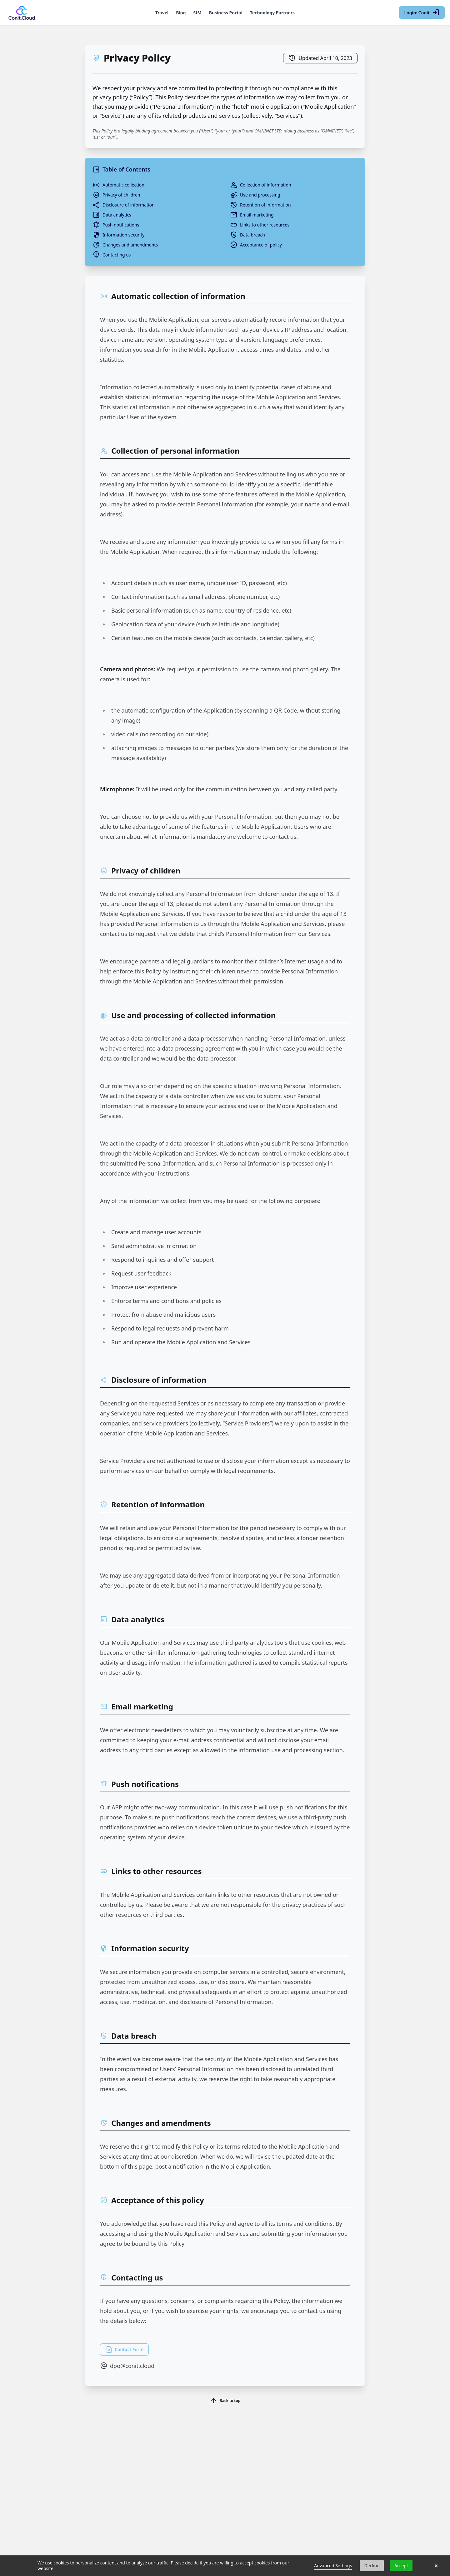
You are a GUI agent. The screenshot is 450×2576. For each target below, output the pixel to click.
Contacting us (111, 255)
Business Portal (225, 13)
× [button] (436, 2566)
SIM (197, 13)
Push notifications (115, 225)
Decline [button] (371, 2566)
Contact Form (124, 2349)
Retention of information (260, 205)
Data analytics (111, 215)
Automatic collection (118, 185)
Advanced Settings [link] (333, 2566)
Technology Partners (272, 13)
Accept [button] (401, 2566)
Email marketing (252, 215)
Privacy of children (116, 195)
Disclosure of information (123, 205)
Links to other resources (259, 225)
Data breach (247, 235)
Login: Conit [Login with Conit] (422, 12)
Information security (118, 235)
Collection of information (260, 185)
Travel (161, 13)
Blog (181, 13)
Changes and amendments (125, 245)
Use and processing (255, 195)
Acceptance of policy (256, 245)
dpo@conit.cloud (127, 2365)
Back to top (225, 2400)
